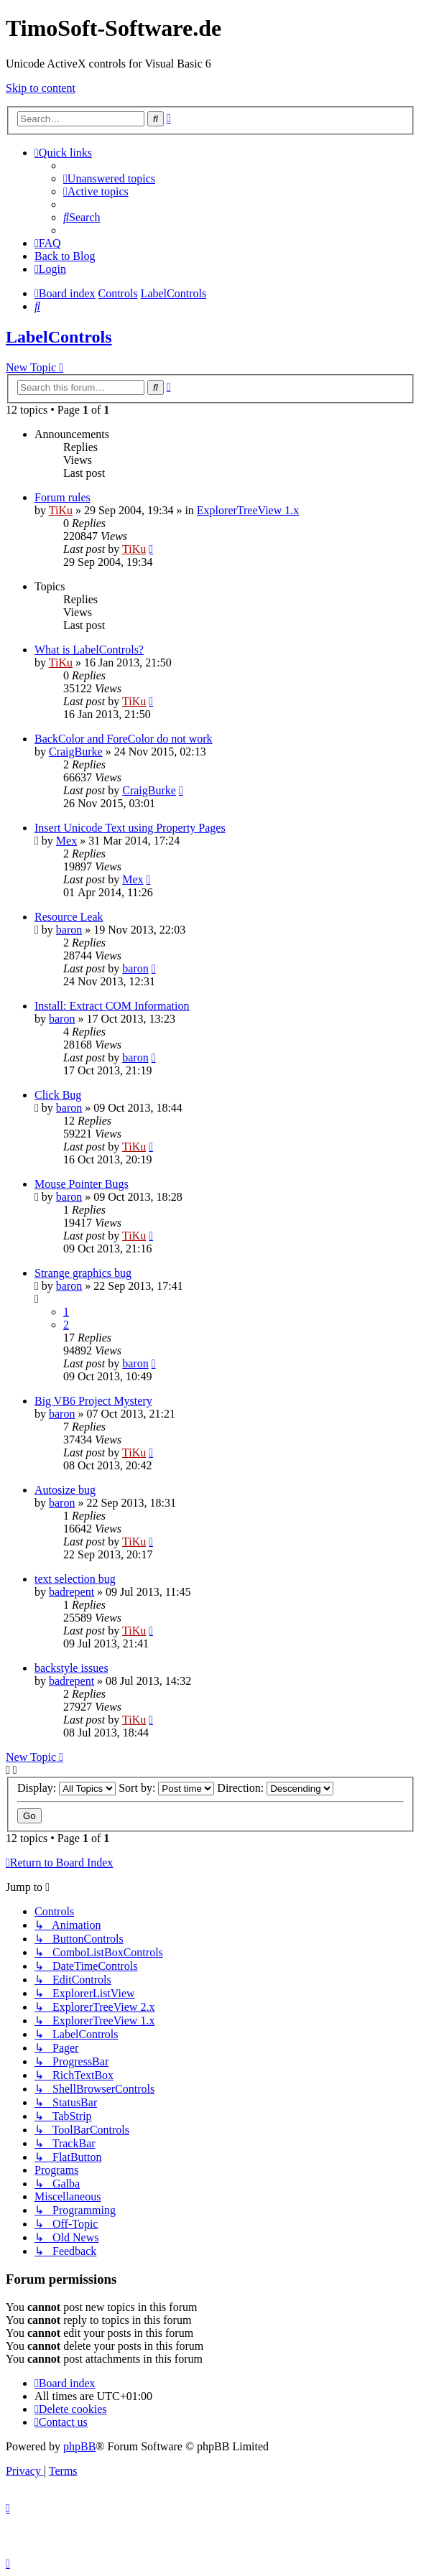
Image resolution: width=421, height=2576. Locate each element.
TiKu (61, 510)
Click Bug (57, 1095)
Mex (66, 840)
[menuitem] (109, 178)
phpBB (79, 2446)
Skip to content (40, 88)
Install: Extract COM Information (112, 1006)
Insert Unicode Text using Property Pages (130, 828)
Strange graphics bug (82, 1273)
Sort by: (166, 1788)
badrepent (71, 1592)
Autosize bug (65, 1490)
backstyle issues (71, 1668)
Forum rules (62, 497)
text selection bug (75, 1579)
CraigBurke (76, 751)
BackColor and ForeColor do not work (123, 739)
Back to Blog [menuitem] (64, 256)
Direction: (275, 1788)
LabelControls (59, 336)
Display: (66, 1788)
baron (69, 930)
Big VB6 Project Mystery (93, 1401)
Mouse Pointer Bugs (81, 1184)
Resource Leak (68, 917)
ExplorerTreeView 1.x (248, 510)
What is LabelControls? (89, 649)
